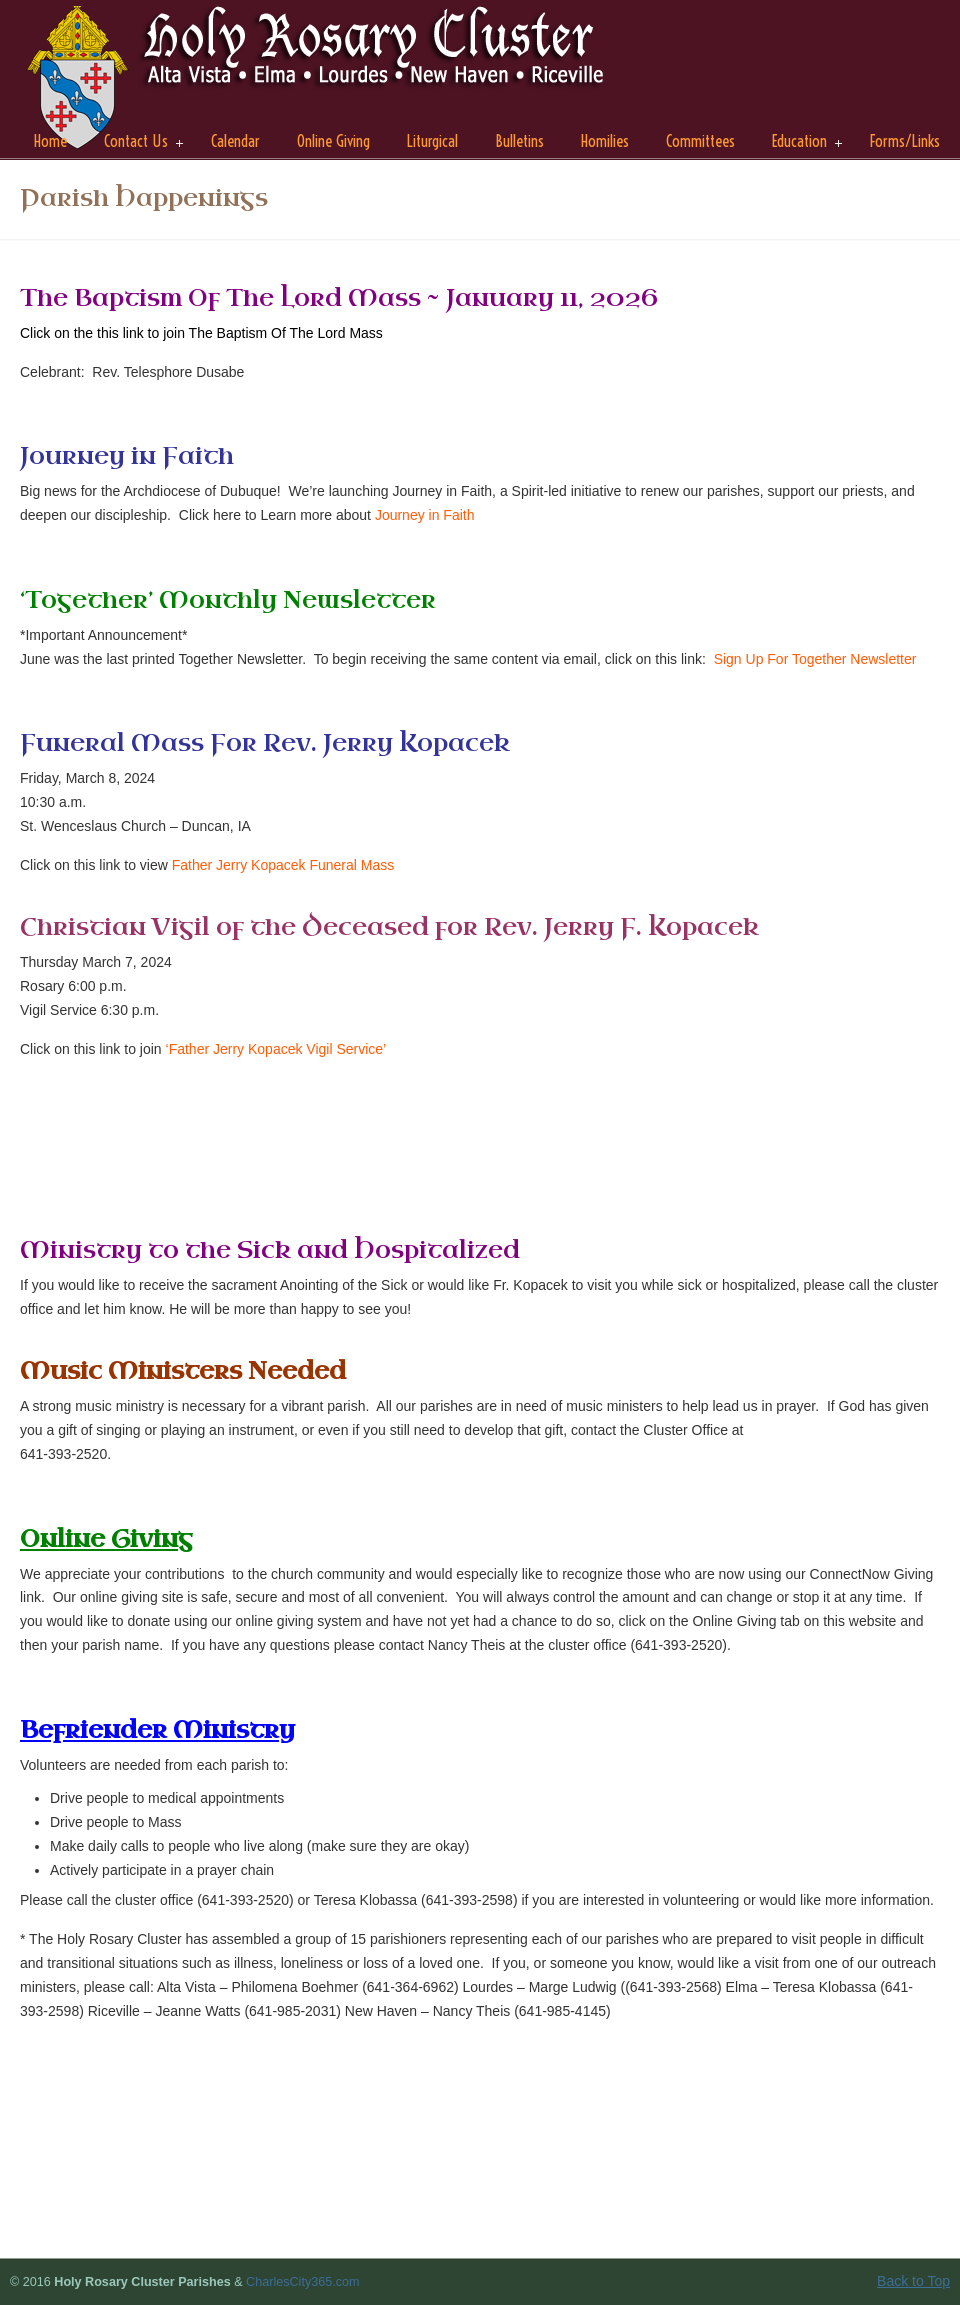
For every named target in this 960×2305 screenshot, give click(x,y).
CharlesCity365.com (302, 2282)
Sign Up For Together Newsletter (815, 659)
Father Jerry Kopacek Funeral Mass (283, 865)
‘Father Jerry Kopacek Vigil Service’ (276, 1049)
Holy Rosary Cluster (320, 81)
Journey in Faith (425, 515)
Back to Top (913, 2281)
